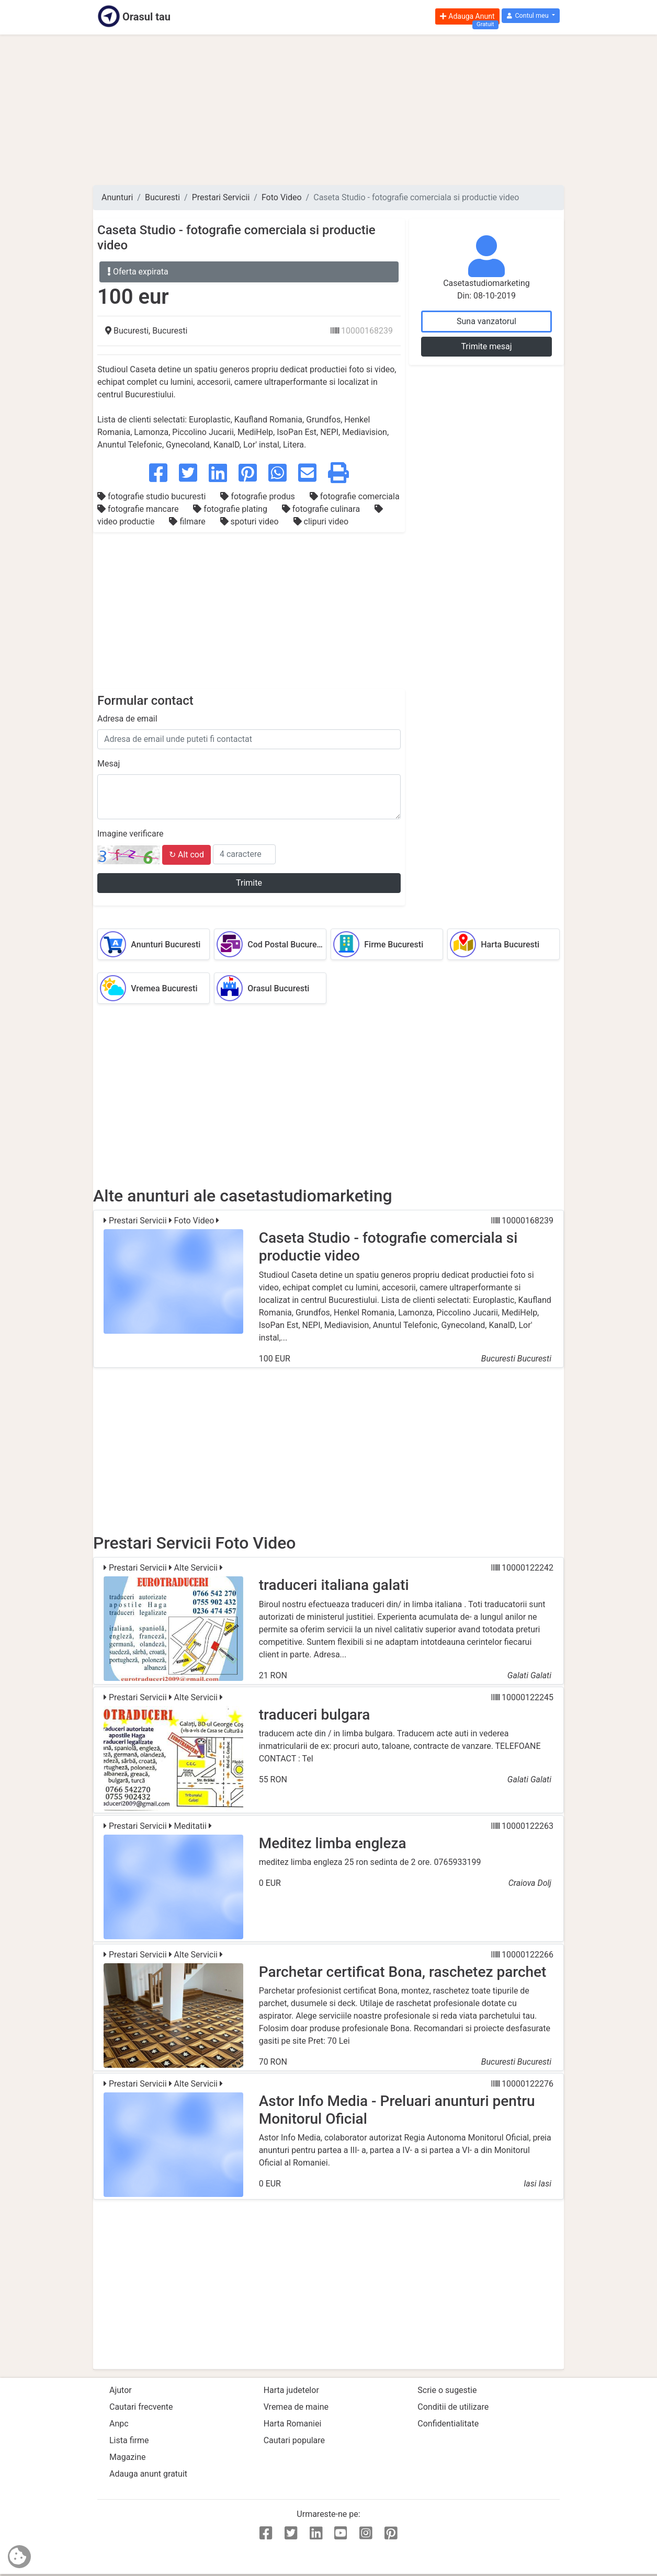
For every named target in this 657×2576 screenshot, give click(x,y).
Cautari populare (294, 2440)
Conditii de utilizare (453, 2407)
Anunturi (117, 197)
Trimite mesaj (486, 346)
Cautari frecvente (141, 2407)
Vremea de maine (296, 2407)
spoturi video (250, 521)
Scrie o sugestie (447, 2390)
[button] (531, 16)
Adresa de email (127, 719)
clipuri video (320, 521)
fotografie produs (258, 496)
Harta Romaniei (293, 2424)
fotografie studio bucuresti (152, 496)
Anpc (119, 2424)
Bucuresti (162, 197)
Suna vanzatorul (486, 321)
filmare (188, 521)
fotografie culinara (322, 509)
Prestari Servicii (221, 197)
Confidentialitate (448, 2424)
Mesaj (108, 764)
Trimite (249, 883)
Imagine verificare (130, 834)
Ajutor (120, 2390)
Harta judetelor (291, 2390)
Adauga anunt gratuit (148, 2474)
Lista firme (129, 2440)
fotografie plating (231, 509)
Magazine (127, 2457)
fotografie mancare (138, 509)
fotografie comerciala (355, 496)
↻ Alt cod (186, 855)
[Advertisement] (328, 110)
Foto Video (282, 197)
